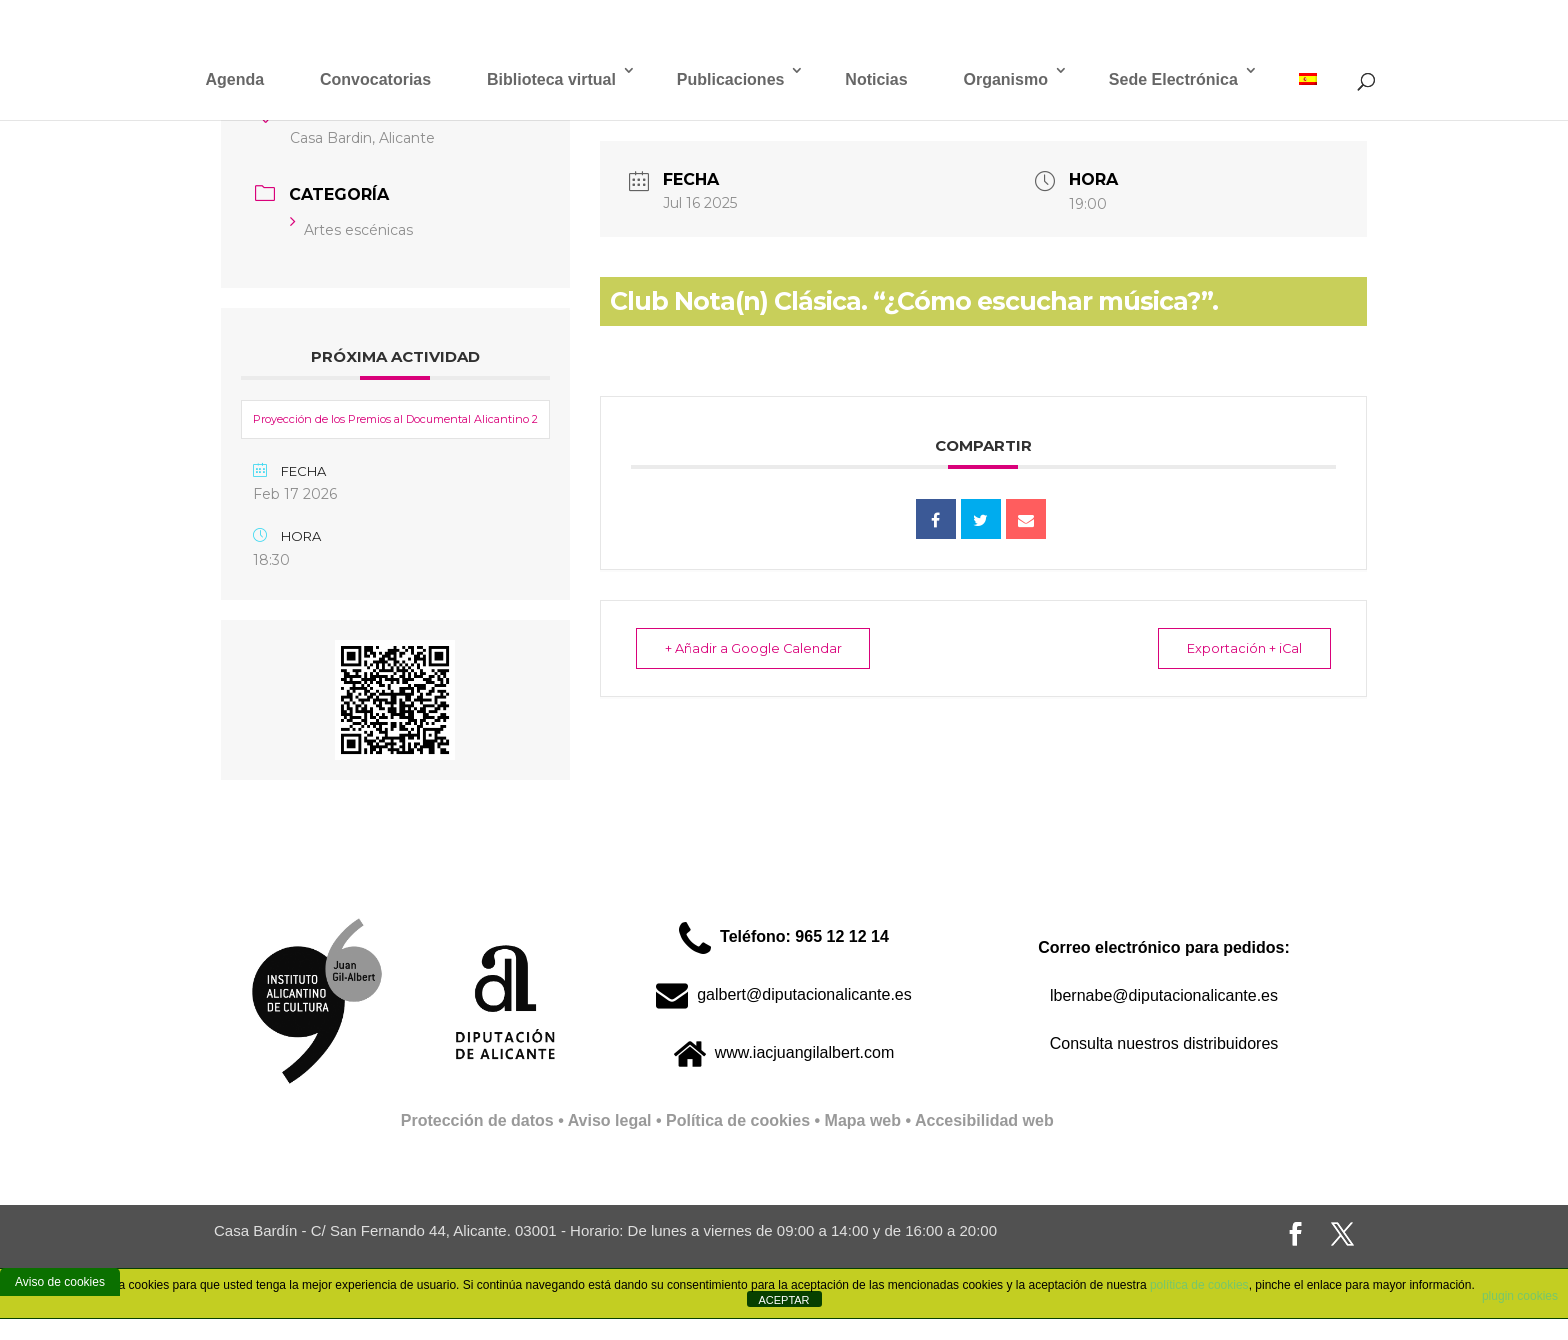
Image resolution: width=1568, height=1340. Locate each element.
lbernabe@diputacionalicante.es (1164, 995)
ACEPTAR (783, 1300)
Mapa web (863, 1120)
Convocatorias (375, 79)
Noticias (876, 79)
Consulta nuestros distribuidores (1164, 1043)
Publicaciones (731, 79)
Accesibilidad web (984, 1120)
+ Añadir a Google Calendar (760, 648)
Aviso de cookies (60, 1282)
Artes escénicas (351, 230)
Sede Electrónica (1173, 79)
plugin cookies (1520, 1296)
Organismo (1005, 79)
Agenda (234, 79)
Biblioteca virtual (551, 79)
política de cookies (1199, 1285)
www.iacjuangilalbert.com (784, 1052)
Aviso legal (610, 1120)
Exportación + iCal (1238, 648)
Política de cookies (738, 1120)
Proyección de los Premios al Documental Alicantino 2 (395, 419)
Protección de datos (477, 1120)
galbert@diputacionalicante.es (784, 994)
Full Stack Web (1111, 1120)
